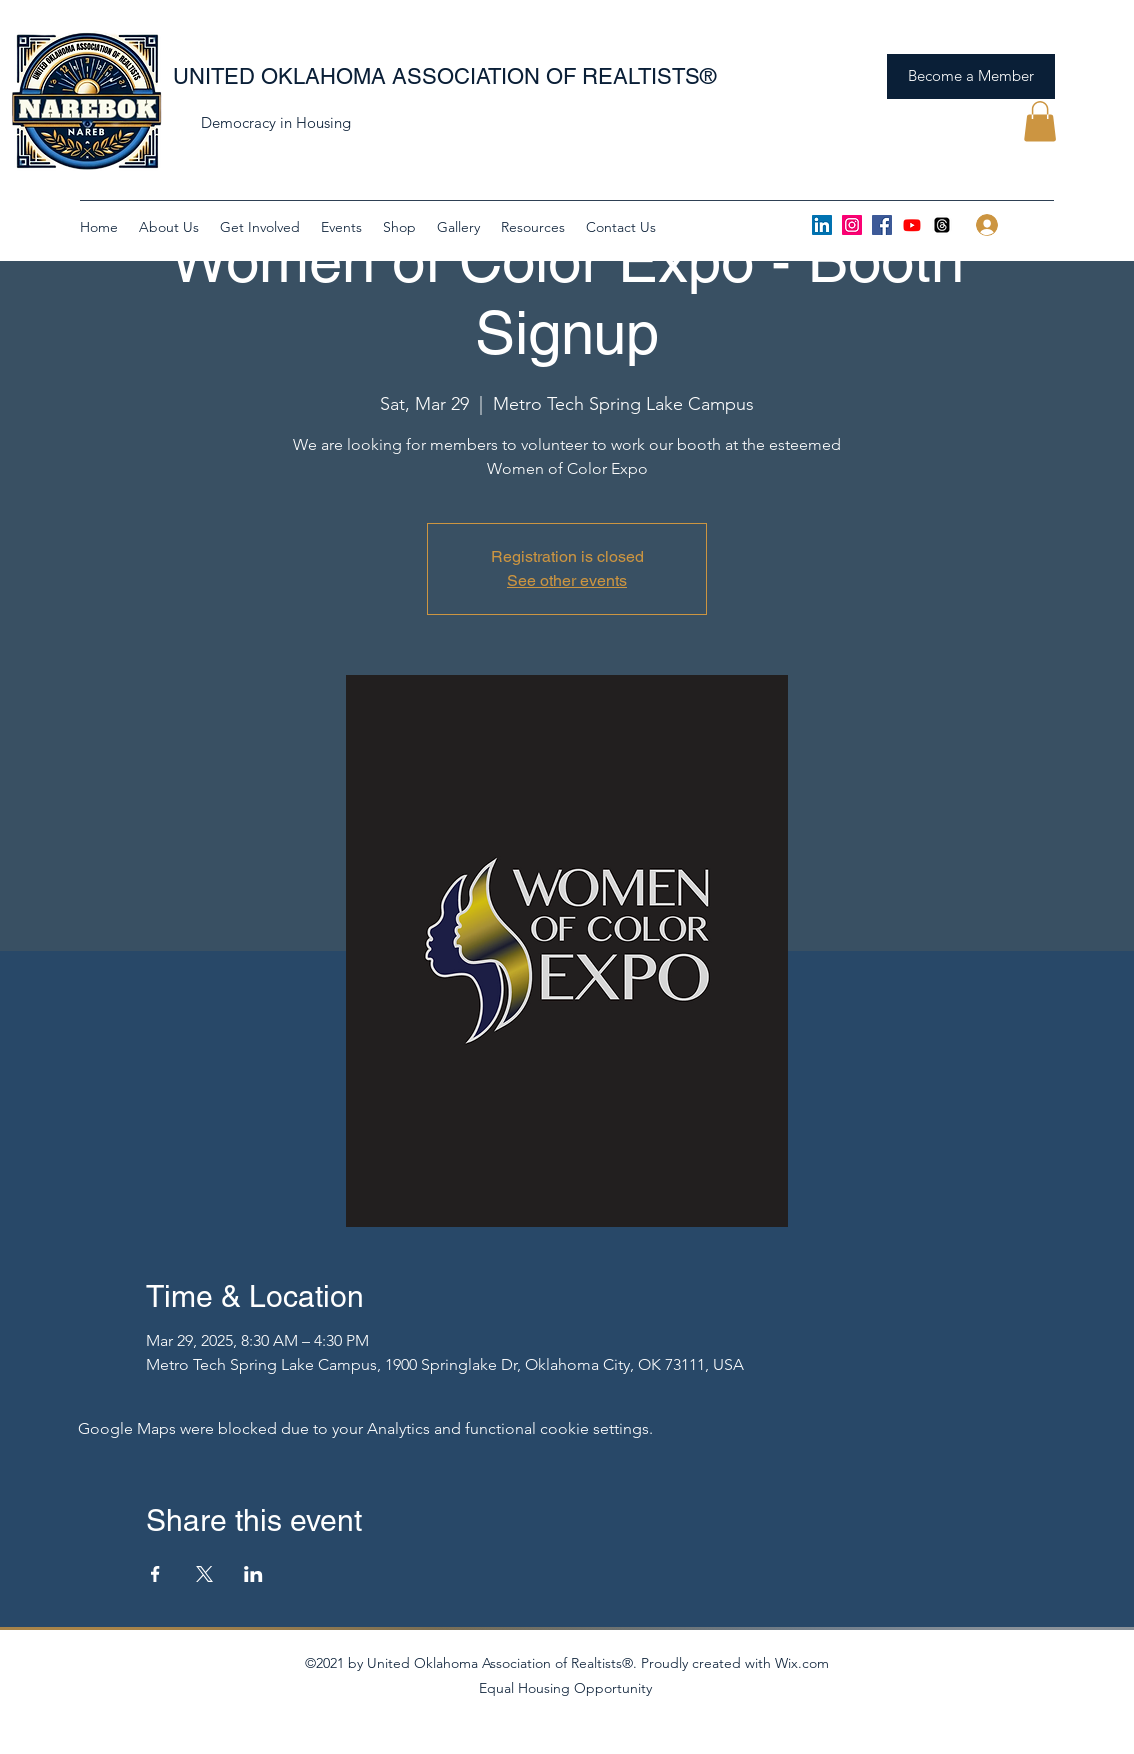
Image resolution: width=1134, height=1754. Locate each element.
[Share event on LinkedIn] (253, 1574)
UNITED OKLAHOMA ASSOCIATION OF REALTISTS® (444, 76)
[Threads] (942, 225)
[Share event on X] (204, 1574)
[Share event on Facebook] (155, 1574)
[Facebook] (882, 225)
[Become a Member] (971, 76)
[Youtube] (912, 225)
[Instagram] (852, 225)
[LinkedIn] (822, 225)
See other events (567, 580)
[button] (1040, 121)
